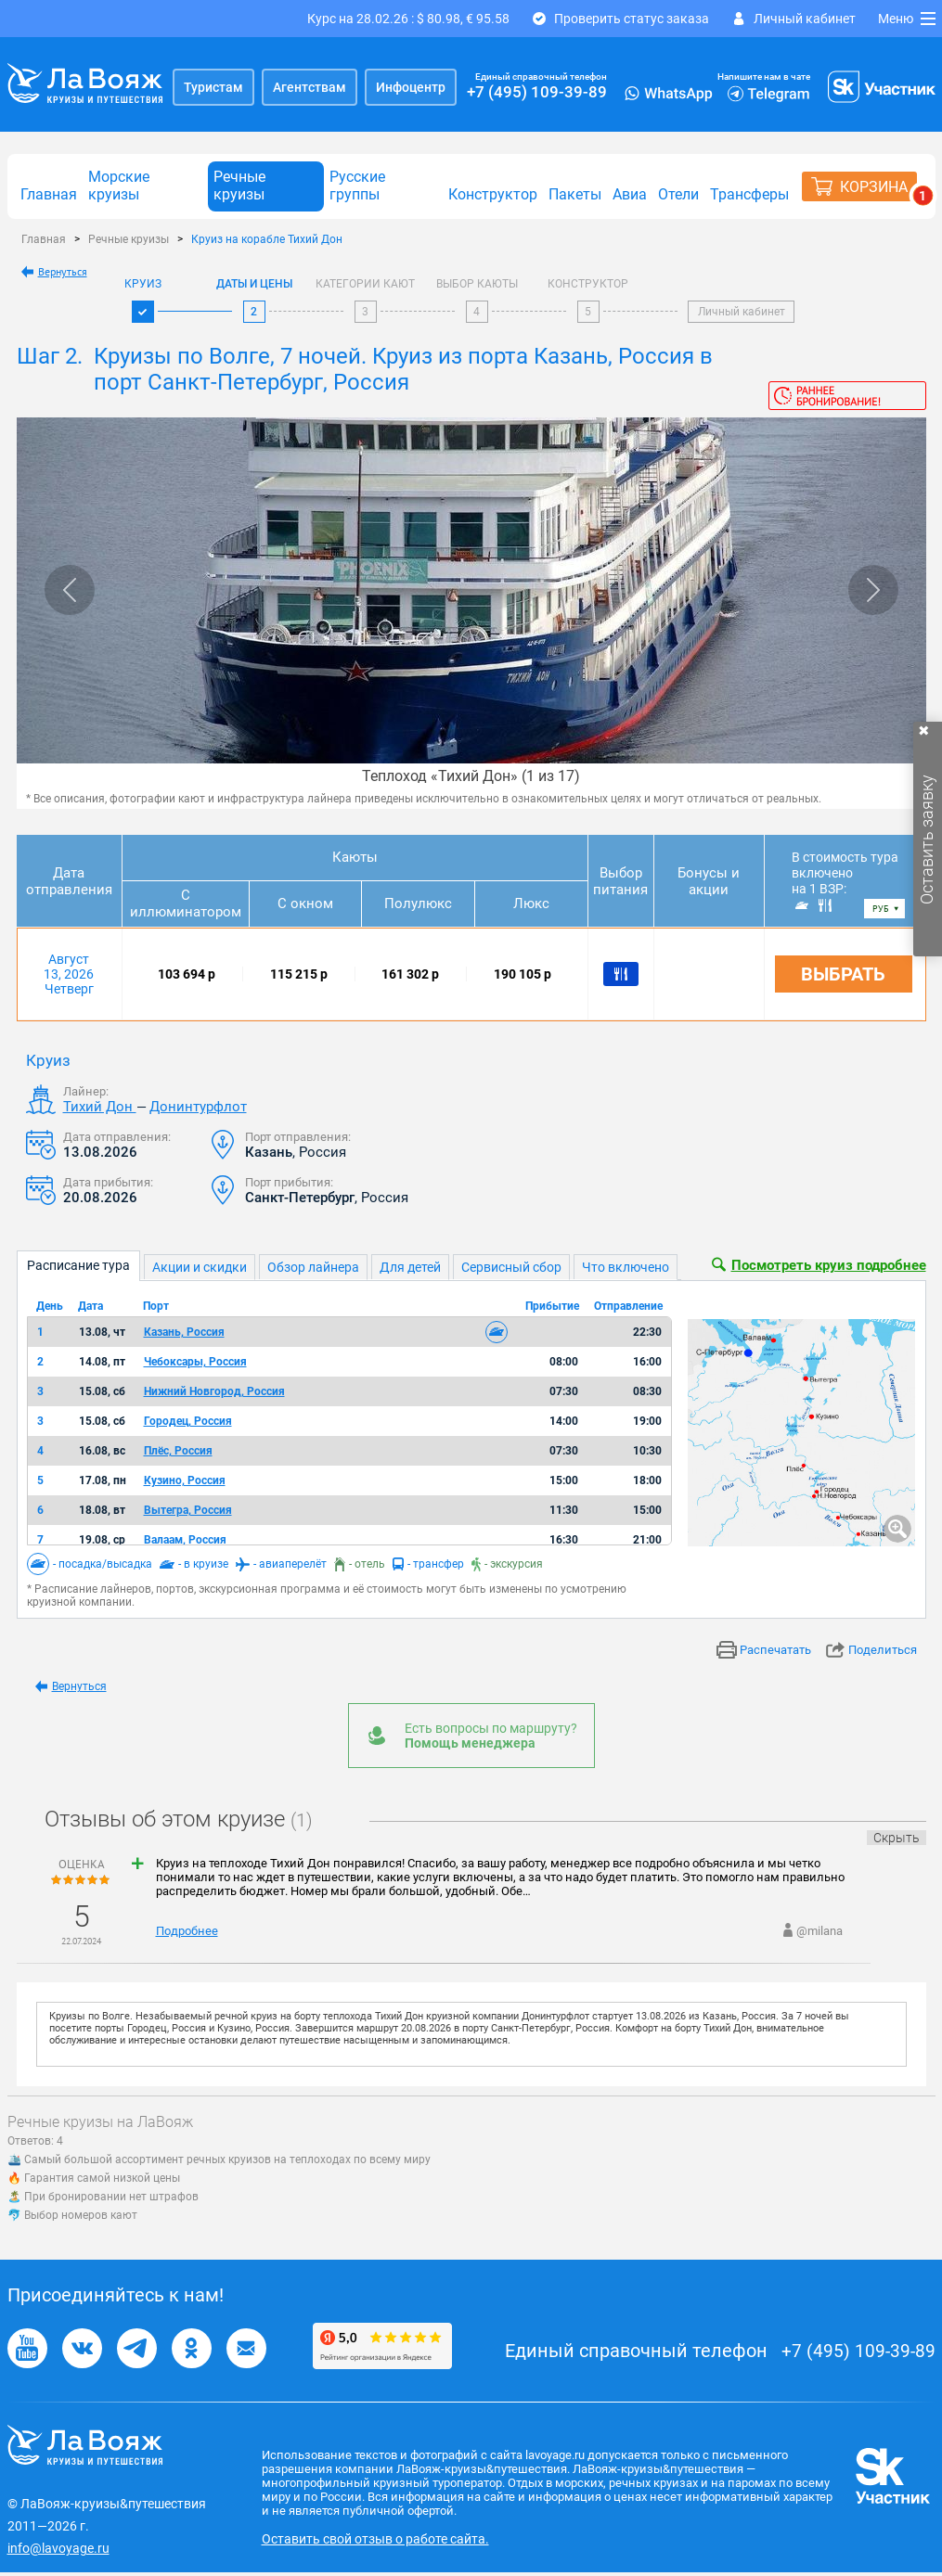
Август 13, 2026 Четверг (69, 974)
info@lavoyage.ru (58, 2548)
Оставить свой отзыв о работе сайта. (375, 2538)
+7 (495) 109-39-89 (537, 92)
